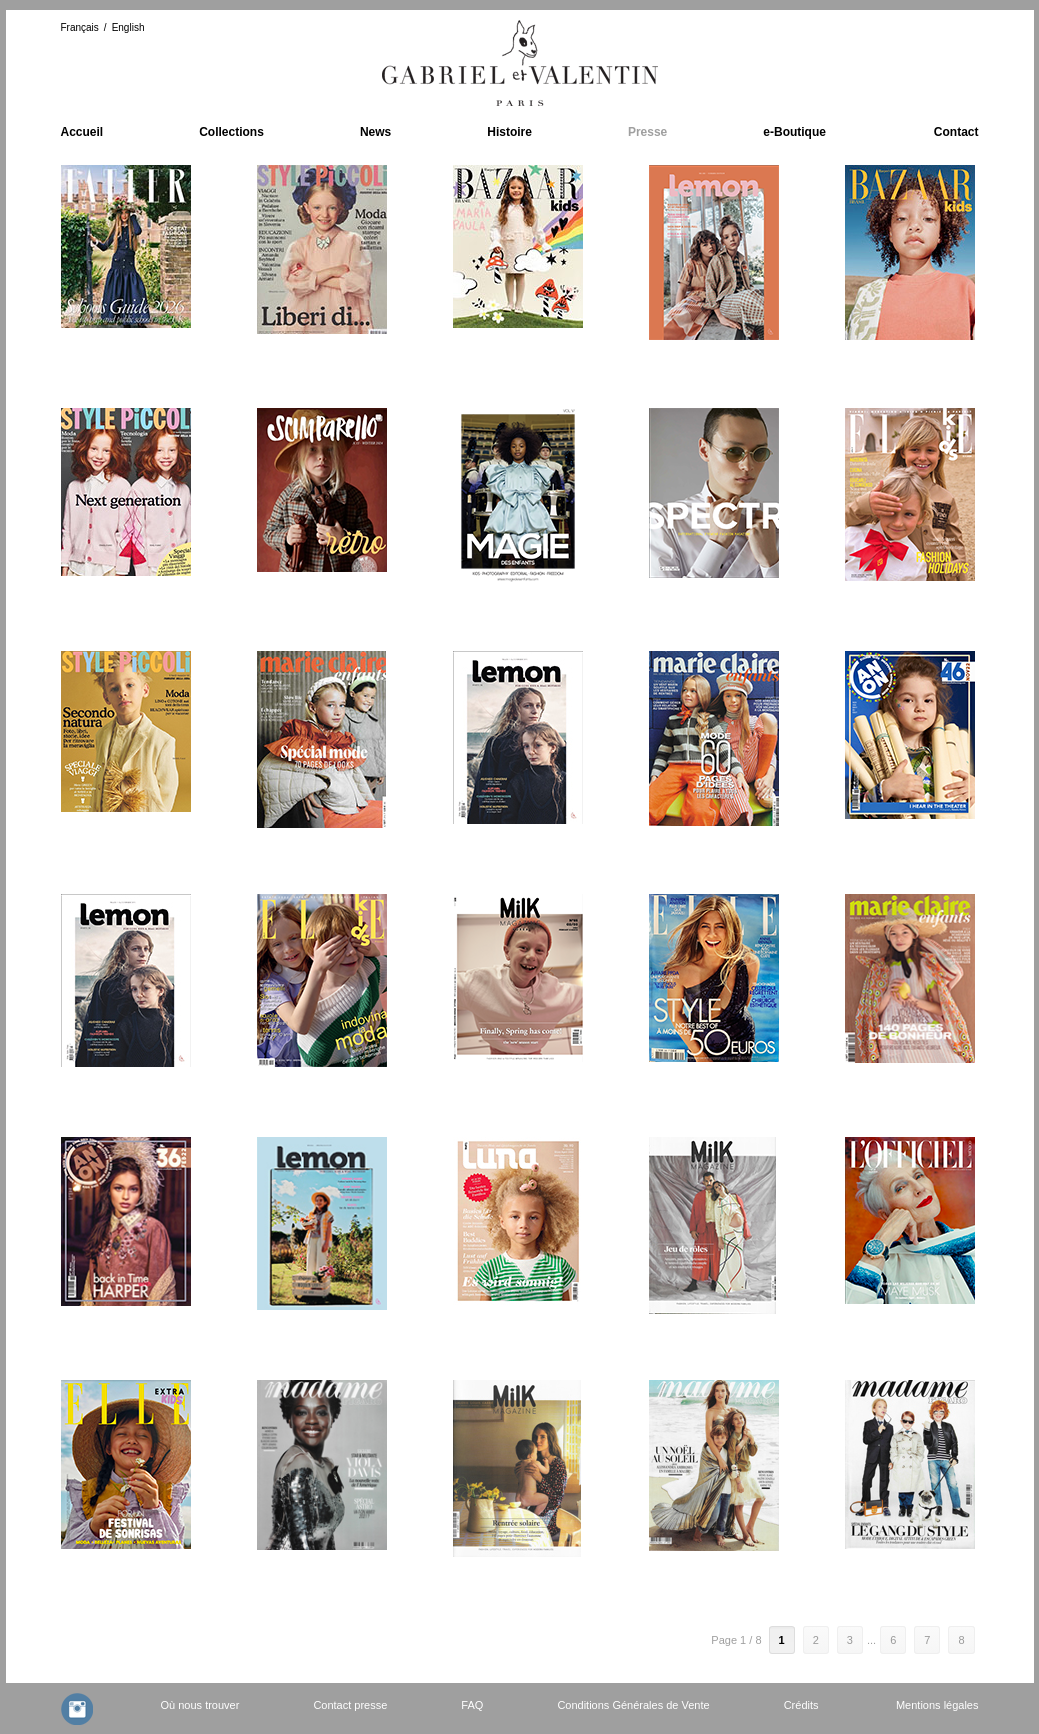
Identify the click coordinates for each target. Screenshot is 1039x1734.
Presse (647, 132)
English (128, 27)
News (375, 132)
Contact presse (350, 1705)
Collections (231, 132)
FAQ (472, 1705)
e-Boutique (794, 132)
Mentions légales (937, 1705)
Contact (956, 132)
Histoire (509, 132)
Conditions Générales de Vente (633, 1705)
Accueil (82, 132)
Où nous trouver (200, 1705)
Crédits (801, 1705)
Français (80, 27)
